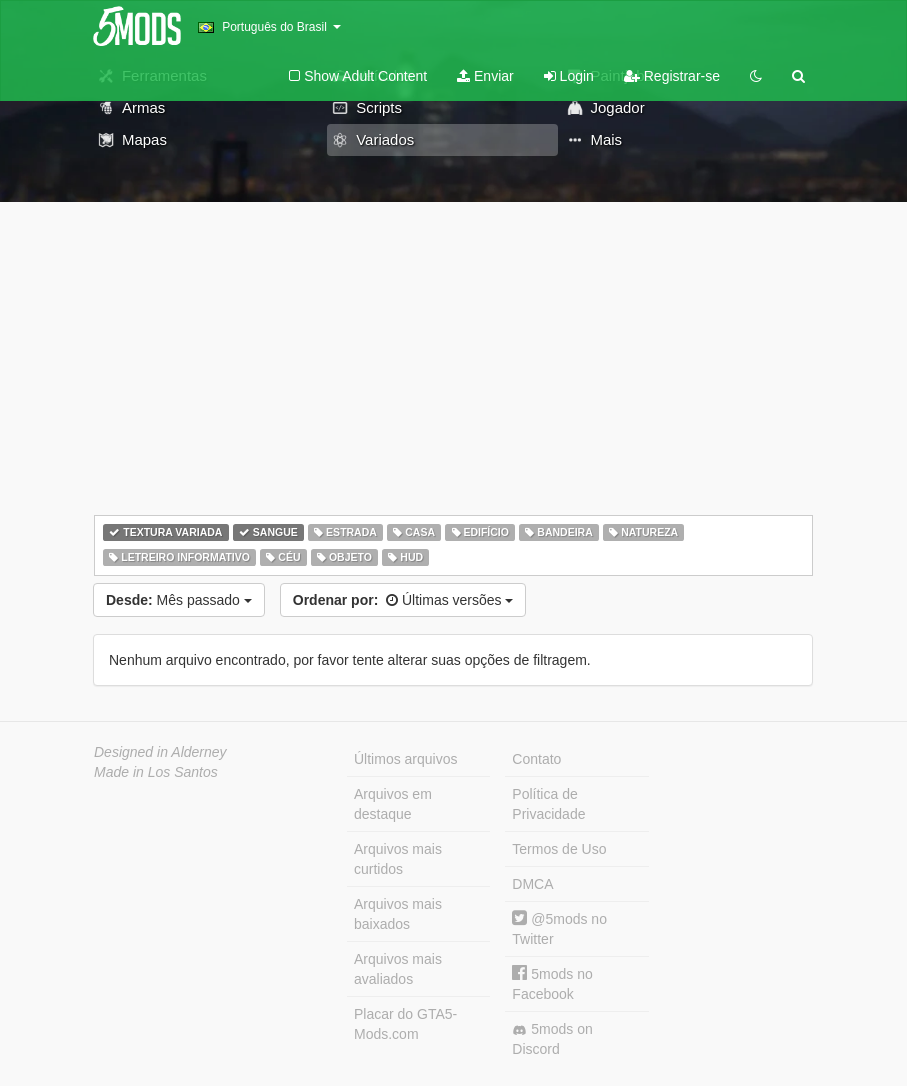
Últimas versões (403, 600)
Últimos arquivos (405, 759)
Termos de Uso (559, 849)
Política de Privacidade (548, 804)
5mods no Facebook (552, 983)
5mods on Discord (552, 1039)
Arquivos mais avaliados (398, 969)
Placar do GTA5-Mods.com (405, 1024)
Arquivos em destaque (393, 804)
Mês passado (179, 600)
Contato (536, 759)
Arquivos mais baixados (398, 914)
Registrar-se (672, 76)
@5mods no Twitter (559, 928)
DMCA (532, 884)
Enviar (485, 76)
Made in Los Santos (156, 772)
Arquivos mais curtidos (398, 859)
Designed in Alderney (160, 752)
